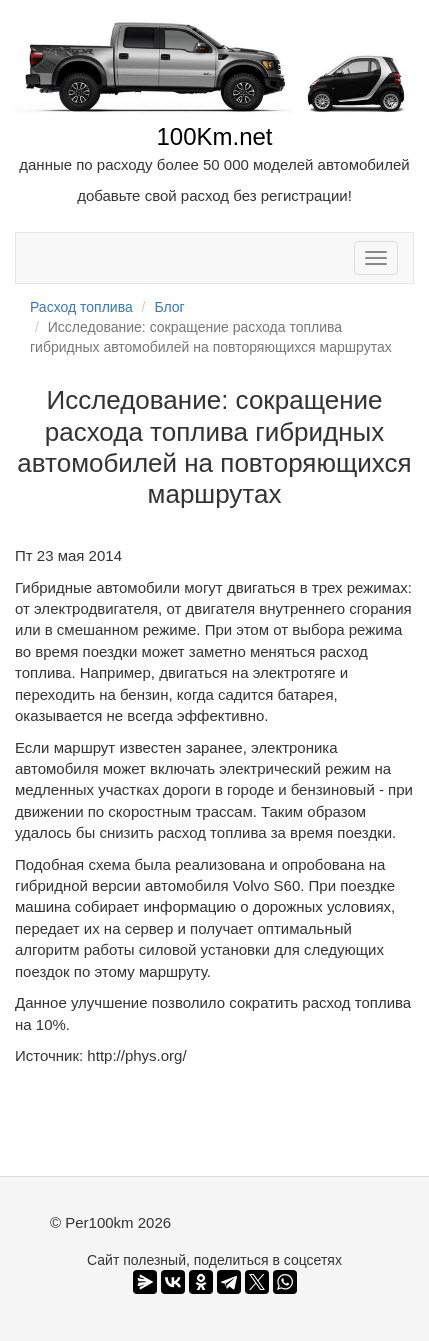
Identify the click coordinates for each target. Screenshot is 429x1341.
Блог (169, 307)
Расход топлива (81, 307)
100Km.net (214, 136)
